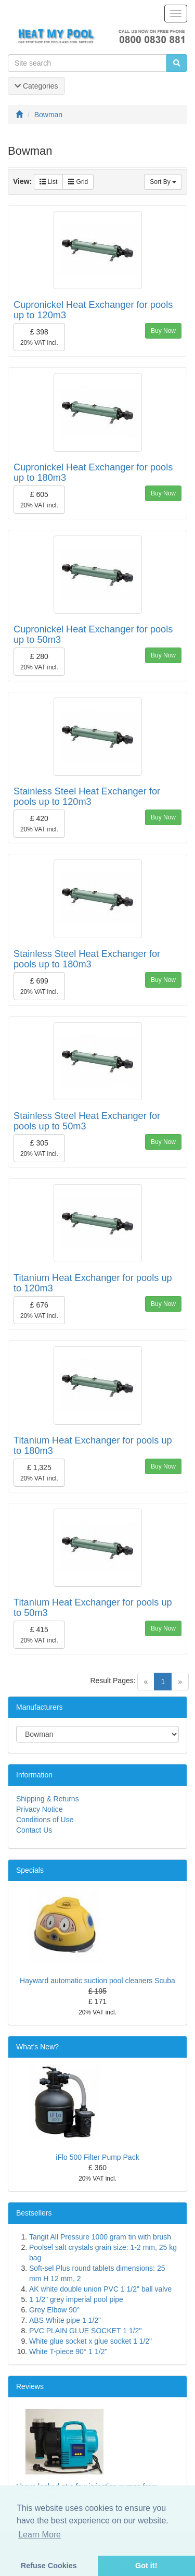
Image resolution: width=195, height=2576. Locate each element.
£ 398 (39, 337)
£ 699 (39, 986)
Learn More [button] (39, 2534)
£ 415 (39, 1634)
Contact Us (34, 1830)
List (48, 181)
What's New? (37, 2047)
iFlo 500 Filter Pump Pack (97, 2157)
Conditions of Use (45, 1819)
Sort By (163, 181)
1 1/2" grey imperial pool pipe (76, 2299)
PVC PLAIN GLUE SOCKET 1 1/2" (85, 2330)
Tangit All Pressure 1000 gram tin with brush (100, 2237)
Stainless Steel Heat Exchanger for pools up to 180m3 (87, 959)
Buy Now (163, 330)
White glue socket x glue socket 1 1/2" (90, 2341)
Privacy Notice (39, 1809)
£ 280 (39, 661)
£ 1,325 (39, 1472)
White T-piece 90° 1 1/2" (68, 2351)
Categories (36, 86)
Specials (30, 1870)
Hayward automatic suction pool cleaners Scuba (97, 1980)
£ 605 (39, 499)
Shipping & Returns (47, 1799)
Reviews (30, 2386)
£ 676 (39, 1310)
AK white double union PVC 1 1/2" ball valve (100, 2289)
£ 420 (39, 823)
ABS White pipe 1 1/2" (65, 2320)
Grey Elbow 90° (54, 2310)
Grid (78, 181)
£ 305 (39, 1148)
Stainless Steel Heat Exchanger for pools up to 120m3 (87, 796)
